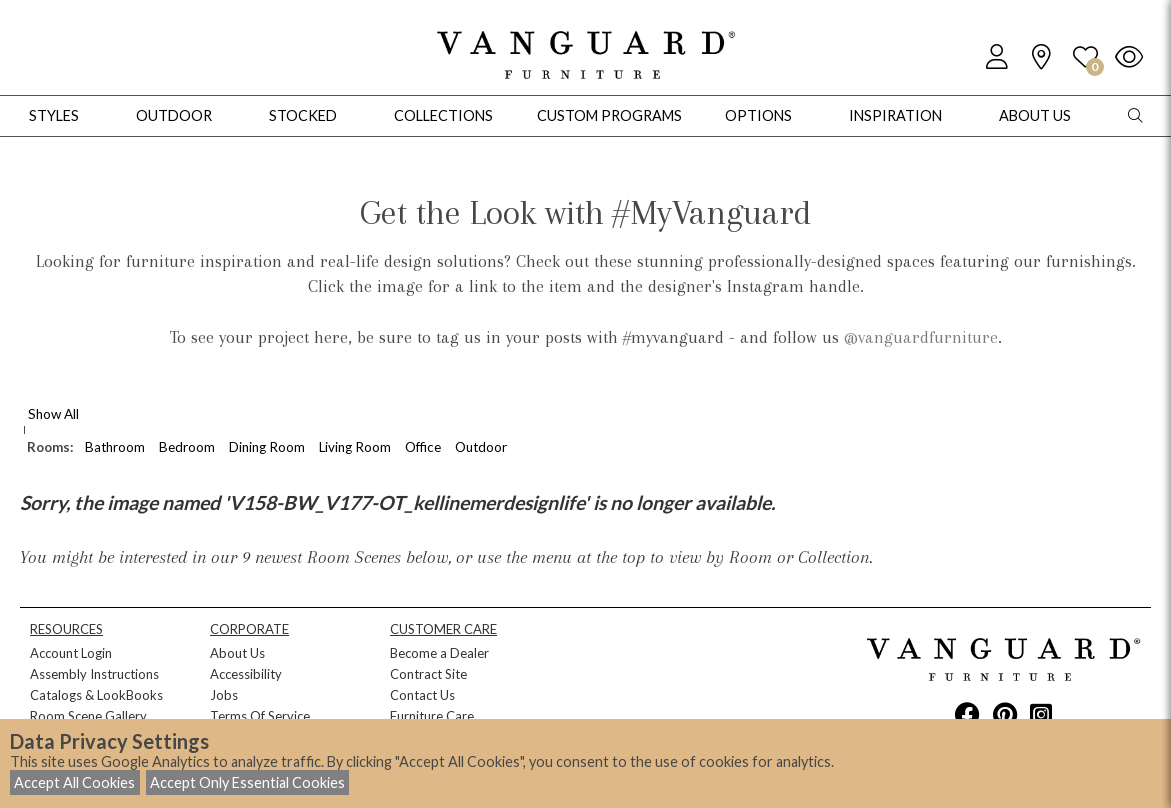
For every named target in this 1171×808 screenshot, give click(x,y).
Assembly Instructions (94, 674)
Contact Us (422, 695)
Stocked (303, 115)
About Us (237, 653)
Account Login (71, 653)
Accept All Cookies (74, 782)
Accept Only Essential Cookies (247, 782)
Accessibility (246, 674)
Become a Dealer (439, 653)
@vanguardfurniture (921, 337)
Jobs (224, 695)
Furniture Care (432, 716)
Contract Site (428, 674)
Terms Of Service (260, 716)
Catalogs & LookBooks (96, 695)
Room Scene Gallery (88, 716)
